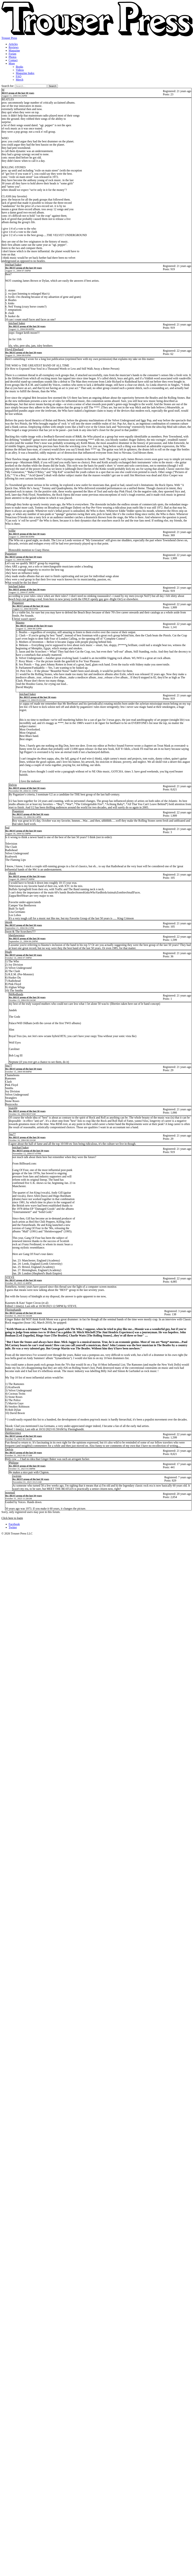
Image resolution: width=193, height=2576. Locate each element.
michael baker (13, 264)
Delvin (13, 784)
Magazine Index (25, 73)
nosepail (10, 1492)
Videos (20, 69)
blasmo (20, 622)
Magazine (14, 50)
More (12, 63)
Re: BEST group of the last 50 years (23, 267)
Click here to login (12, 1518)
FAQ (18, 76)
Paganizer (11, 553)
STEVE (9, 1277)
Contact (13, 60)
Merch (19, 79)
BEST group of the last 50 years (18, 93)
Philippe (13, 1462)
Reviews (13, 47)
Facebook (14, 1524)
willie (12, 530)
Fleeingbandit (13, 1309)
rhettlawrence (17, 935)
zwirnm (17, 1476)
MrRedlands (16, 994)
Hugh (8, 951)
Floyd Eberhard (14, 349)
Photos (13, 57)
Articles (13, 44)
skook (12, 873)
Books (19, 66)
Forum (12, 53)
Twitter (13, 1527)
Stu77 (8, 1065)
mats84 (13, 1108)
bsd (7, 827)
